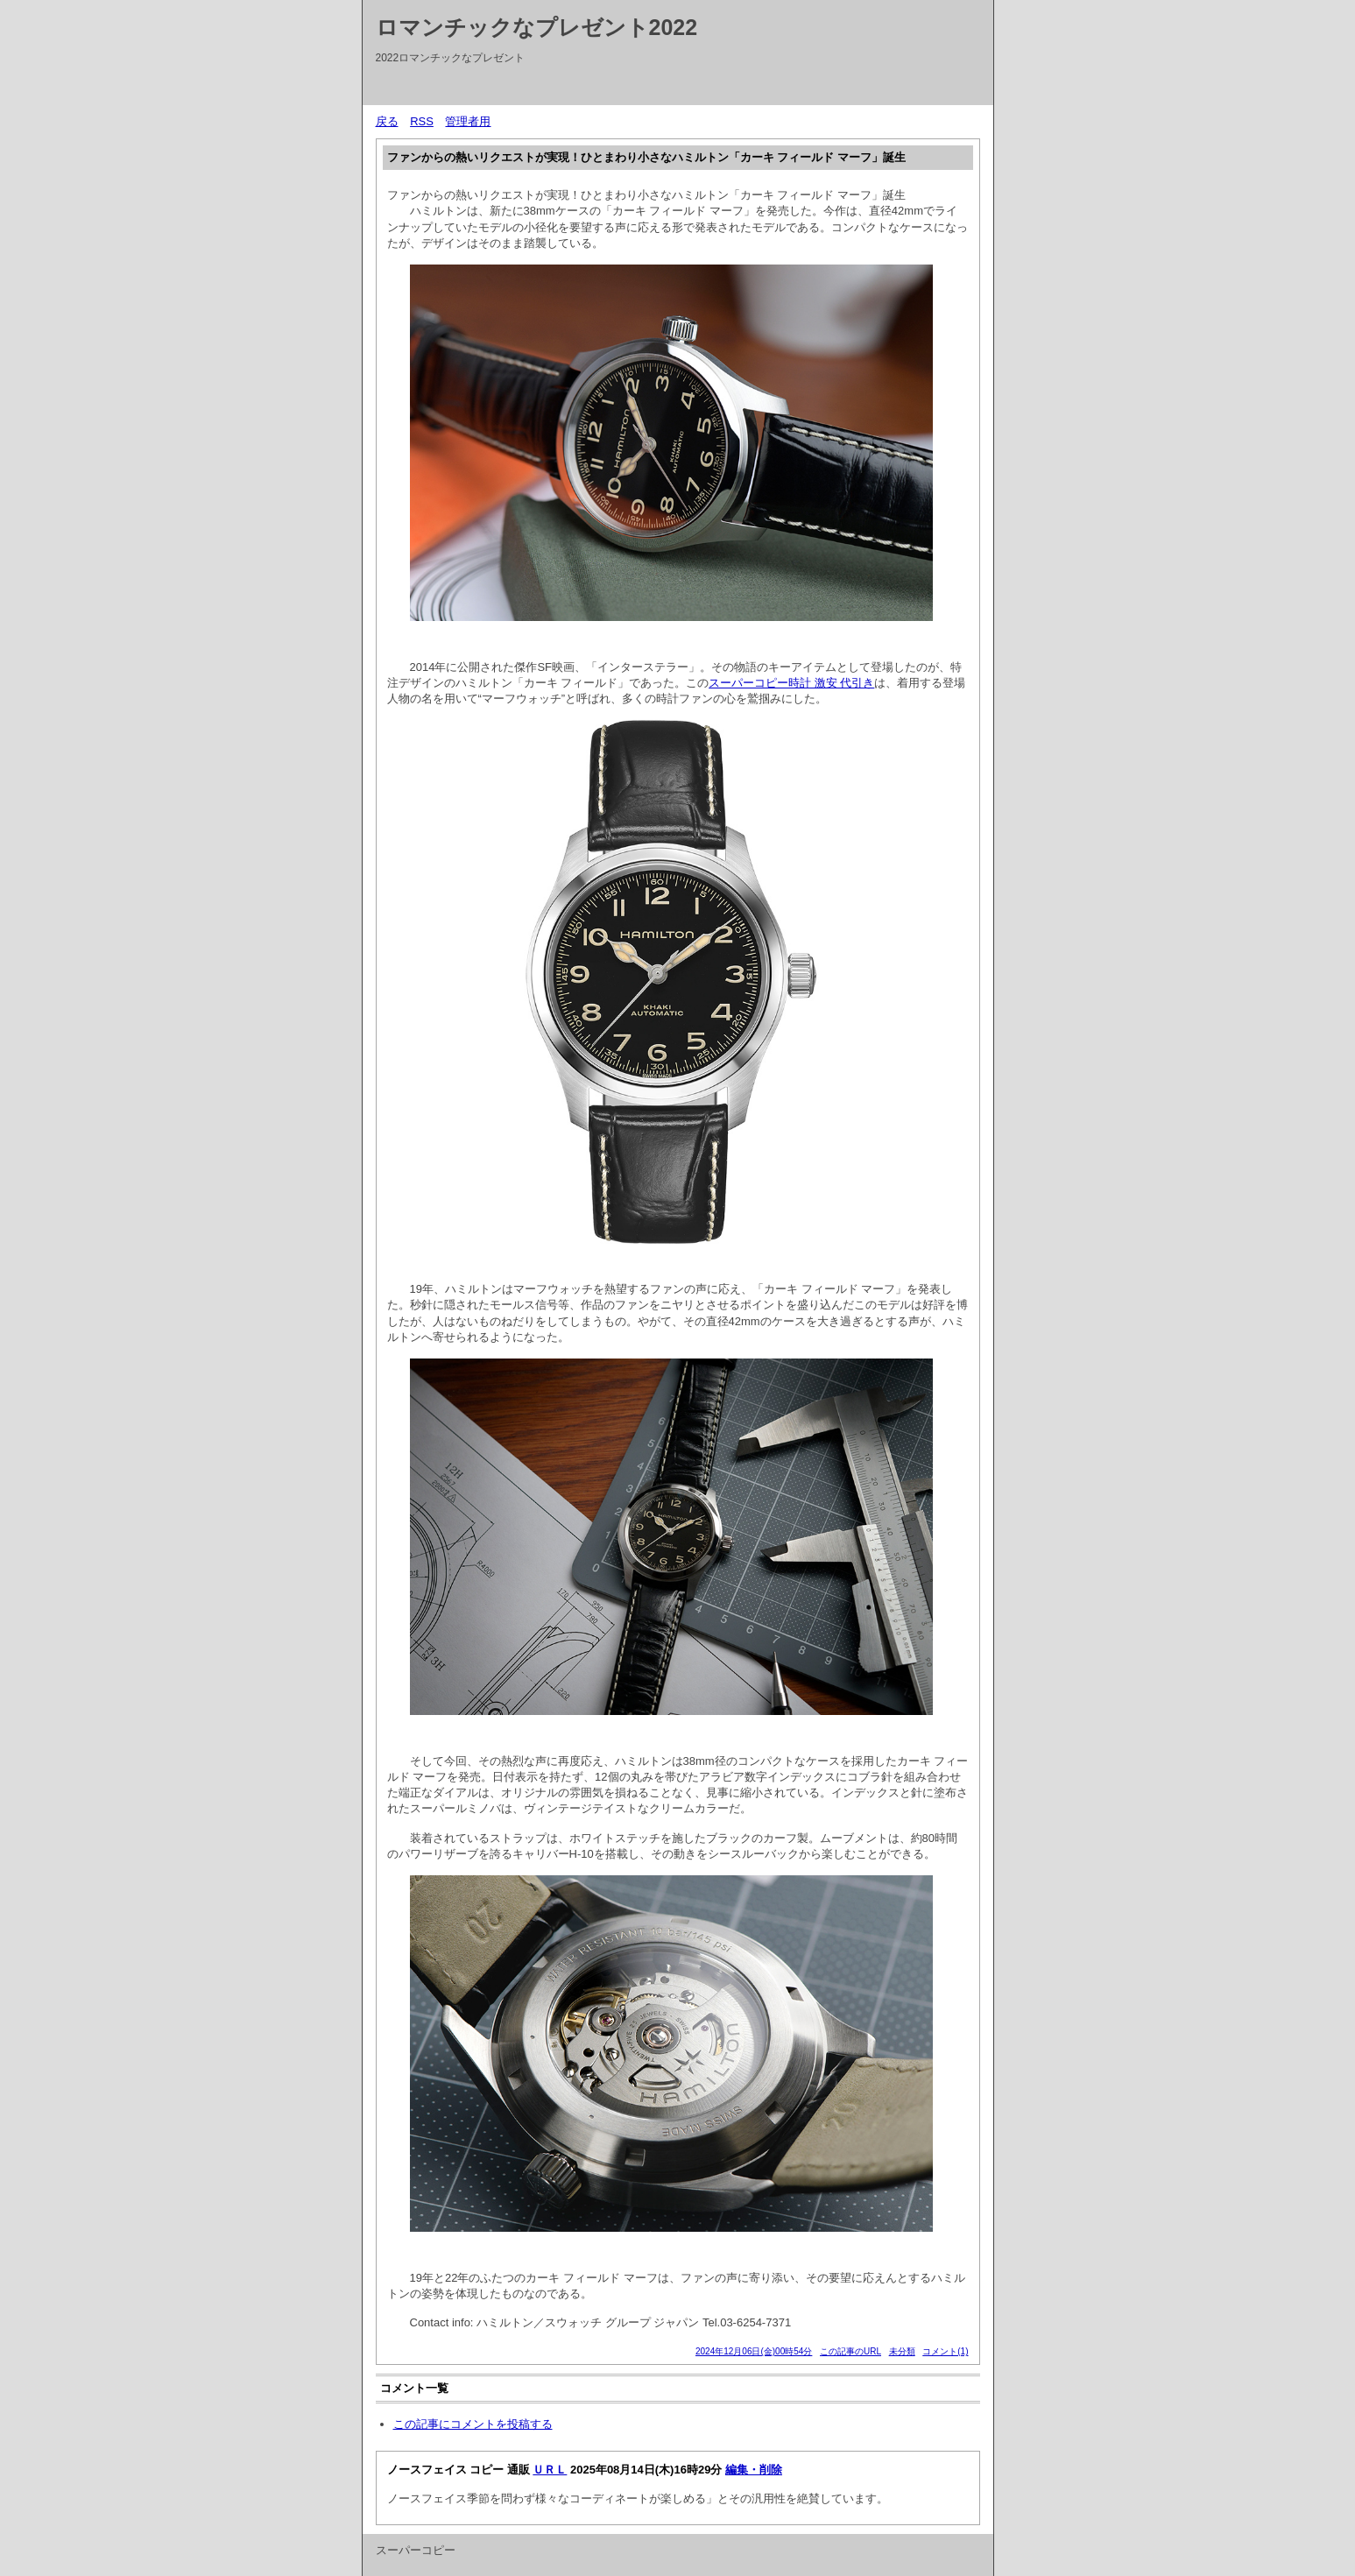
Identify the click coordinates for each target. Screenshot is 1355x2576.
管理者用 (467, 121)
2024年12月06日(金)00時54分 (753, 2351)
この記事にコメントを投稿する (473, 2424)
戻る (387, 121)
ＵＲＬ (550, 2469)
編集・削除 (753, 2469)
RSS (422, 121)
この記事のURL (850, 2351)
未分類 (902, 2351)
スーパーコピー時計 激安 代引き (791, 682)
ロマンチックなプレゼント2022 (537, 27)
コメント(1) (945, 2351)
